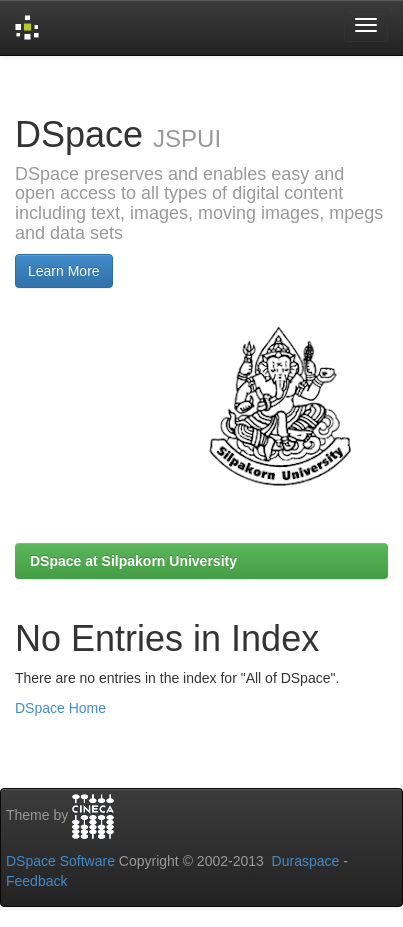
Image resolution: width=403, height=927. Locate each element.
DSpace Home (60, 708)
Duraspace (306, 861)
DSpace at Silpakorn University (133, 561)
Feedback (36, 881)
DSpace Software (60, 861)
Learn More (64, 271)
